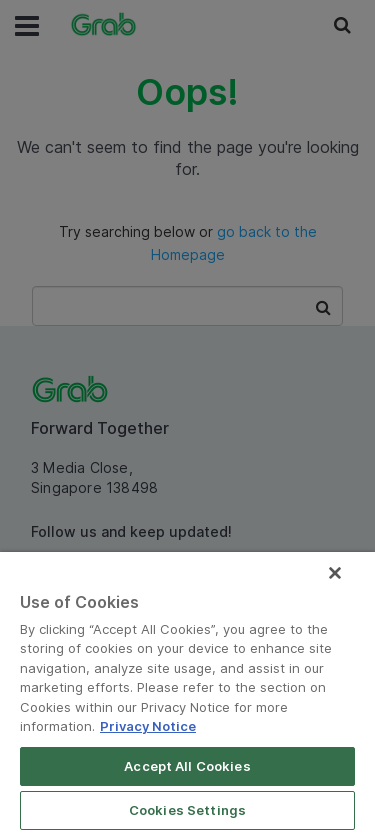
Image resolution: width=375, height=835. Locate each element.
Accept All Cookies (187, 766)
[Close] (335, 573)
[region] (187, 693)
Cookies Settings (187, 810)
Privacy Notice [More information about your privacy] (148, 726)
